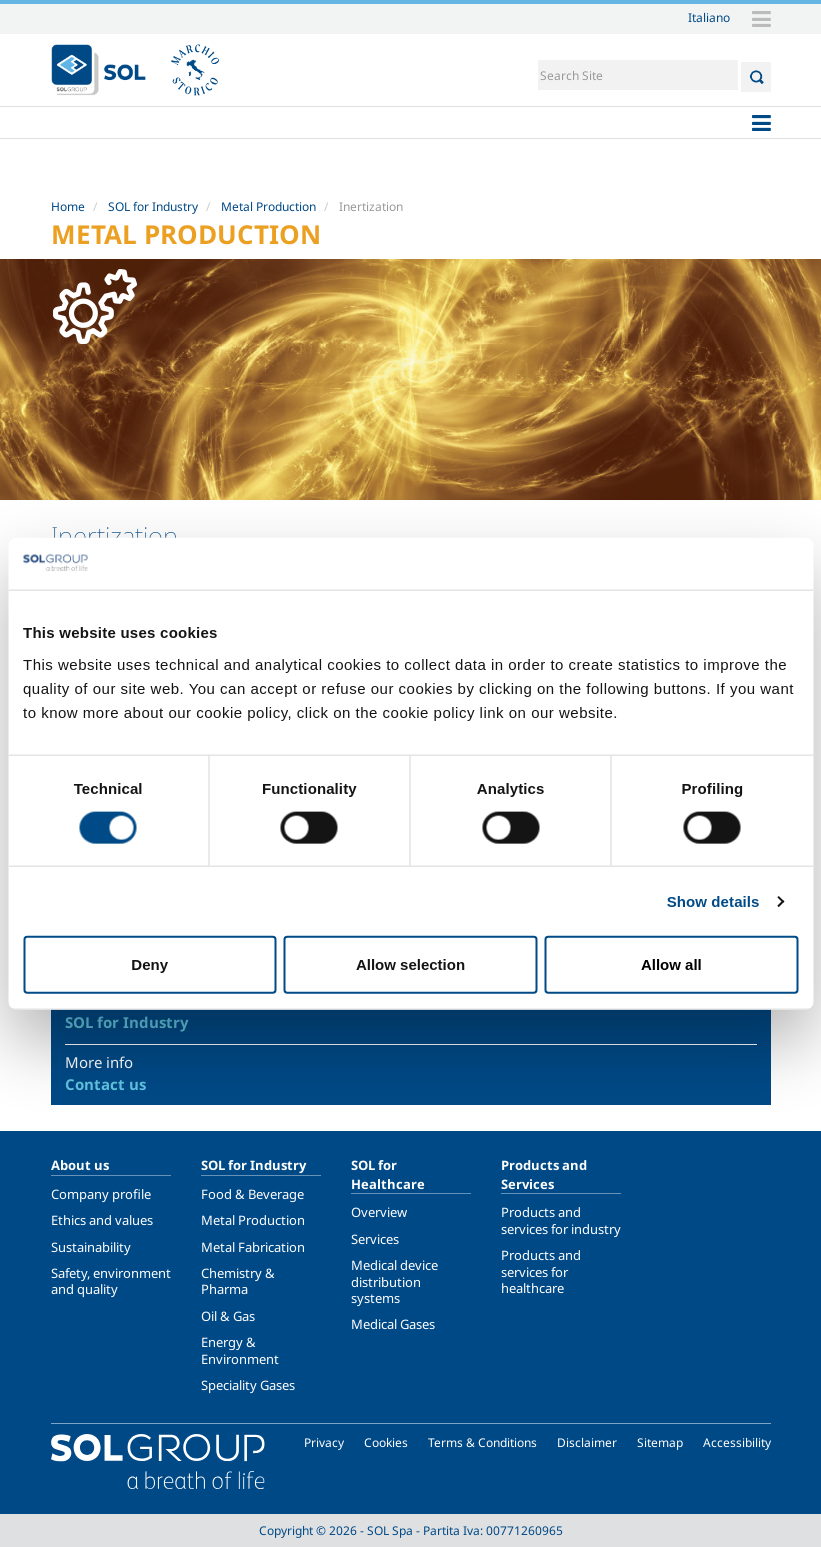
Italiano (709, 17)
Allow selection (410, 964)
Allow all (671, 964)
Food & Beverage (252, 1194)
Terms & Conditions (482, 1442)
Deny (149, 964)
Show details (713, 900)
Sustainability (91, 1247)
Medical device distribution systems (394, 1281)
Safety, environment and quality (111, 1281)
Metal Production (268, 206)
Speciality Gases (248, 1385)
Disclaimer (587, 1442)
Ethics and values (102, 1220)
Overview (379, 1212)
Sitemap (660, 1442)
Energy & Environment (240, 1350)
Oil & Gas (228, 1316)
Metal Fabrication (253, 1247)
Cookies (386, 1442)
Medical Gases (393, 1324)
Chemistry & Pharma (238, 1281)
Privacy (324, 1442)
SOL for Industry (153, 206)
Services (375, 1239)
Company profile (101, 1194)
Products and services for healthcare (541, 1271)
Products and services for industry (561, 1220)
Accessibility (737, 1442)
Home (68, 206)
